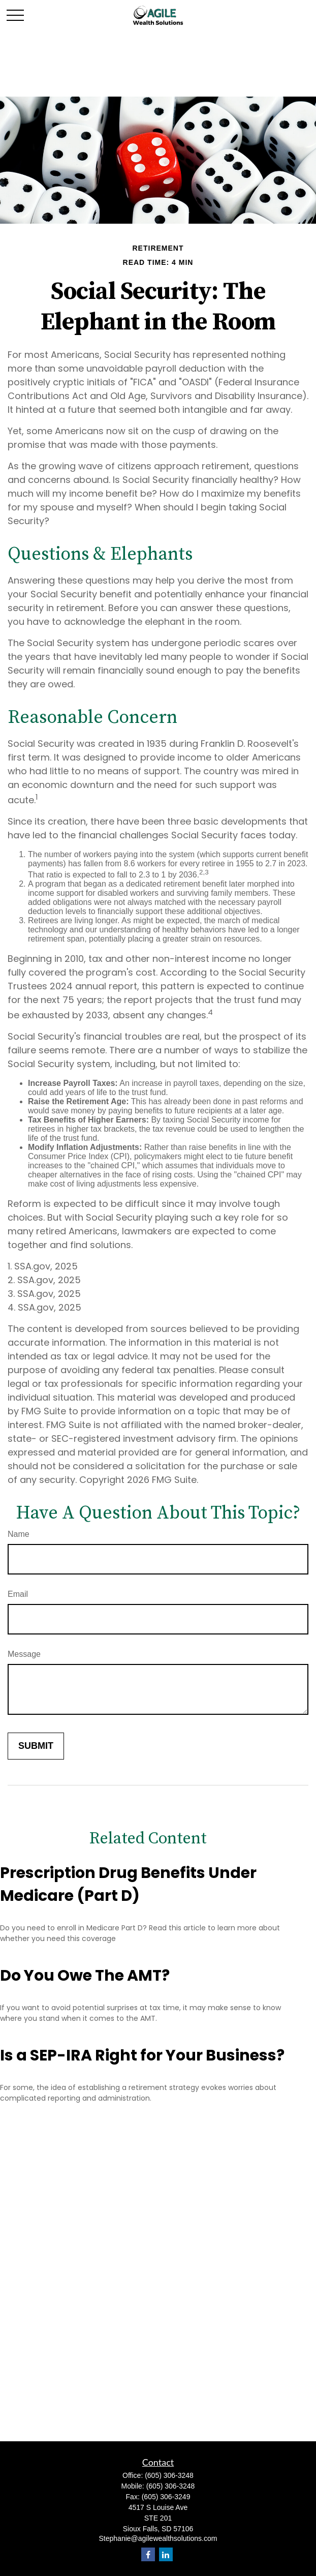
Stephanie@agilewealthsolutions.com (158, 2538)
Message (24, 1654)
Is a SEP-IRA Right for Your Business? (142, 2055)
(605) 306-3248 (169, 2475)
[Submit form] (36, 1746)
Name (18, 1534)
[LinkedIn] (166, 2554)
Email (18, 1594)
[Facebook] (148, 2554)
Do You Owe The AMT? (85, 1975)
